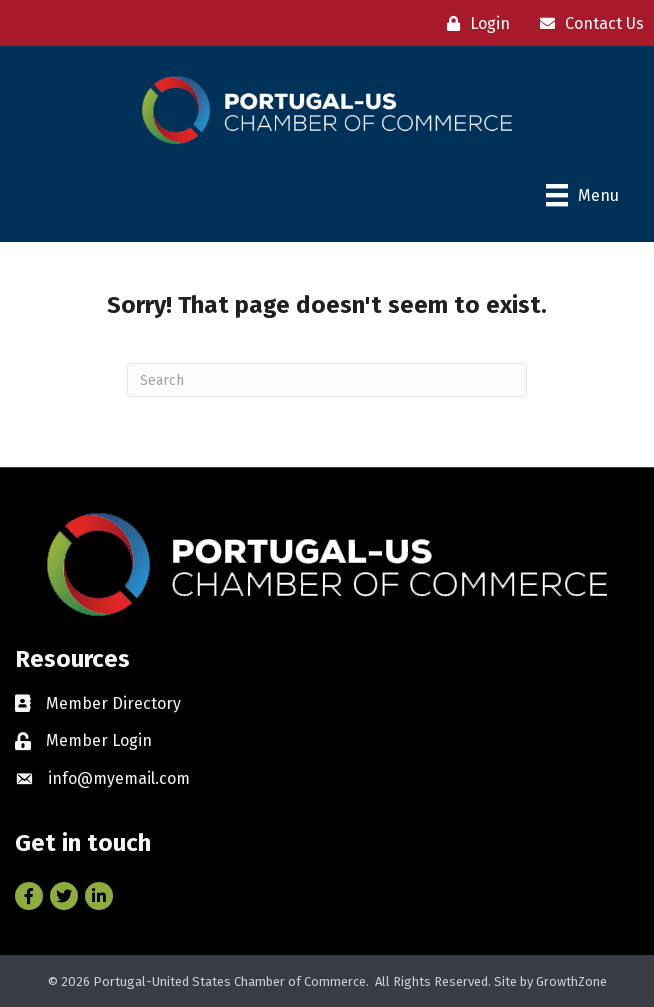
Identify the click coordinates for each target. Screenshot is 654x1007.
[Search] (327, 380)
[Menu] (582, 195)
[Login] (473, 23)
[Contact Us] (587, 23)
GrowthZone (571, 981)
